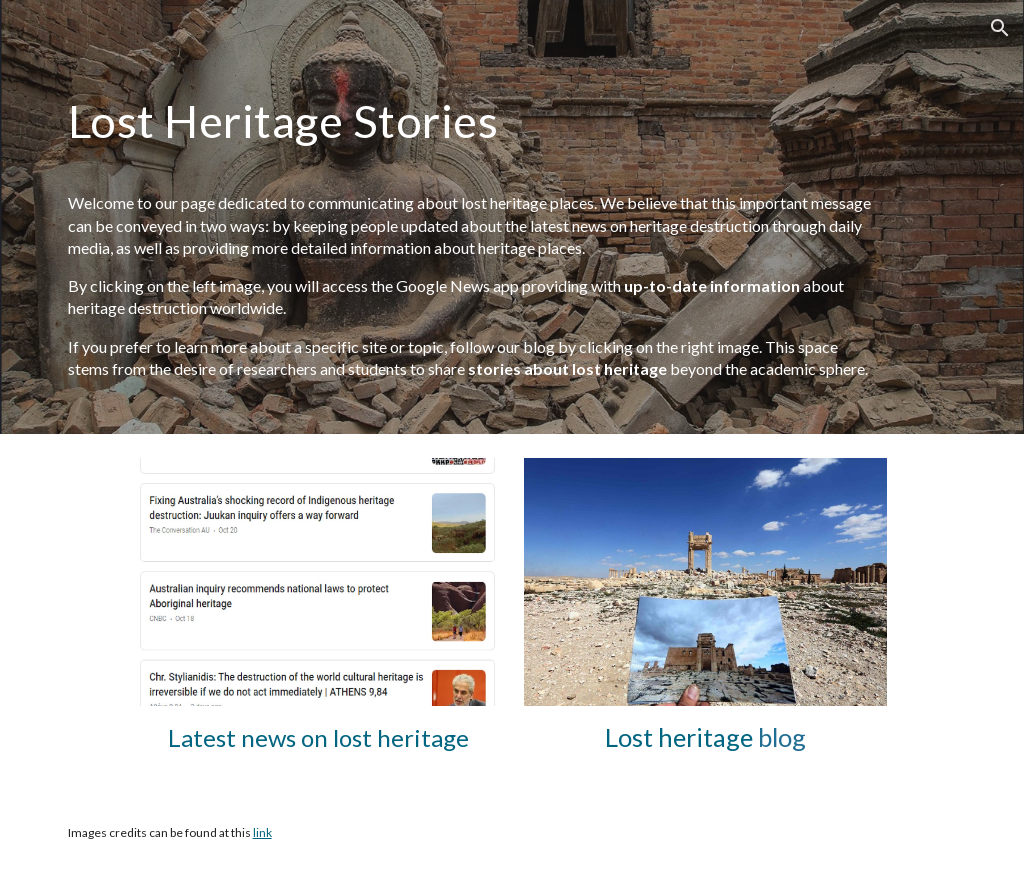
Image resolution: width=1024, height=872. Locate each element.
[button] (1000, 28)
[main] (473, 121)
